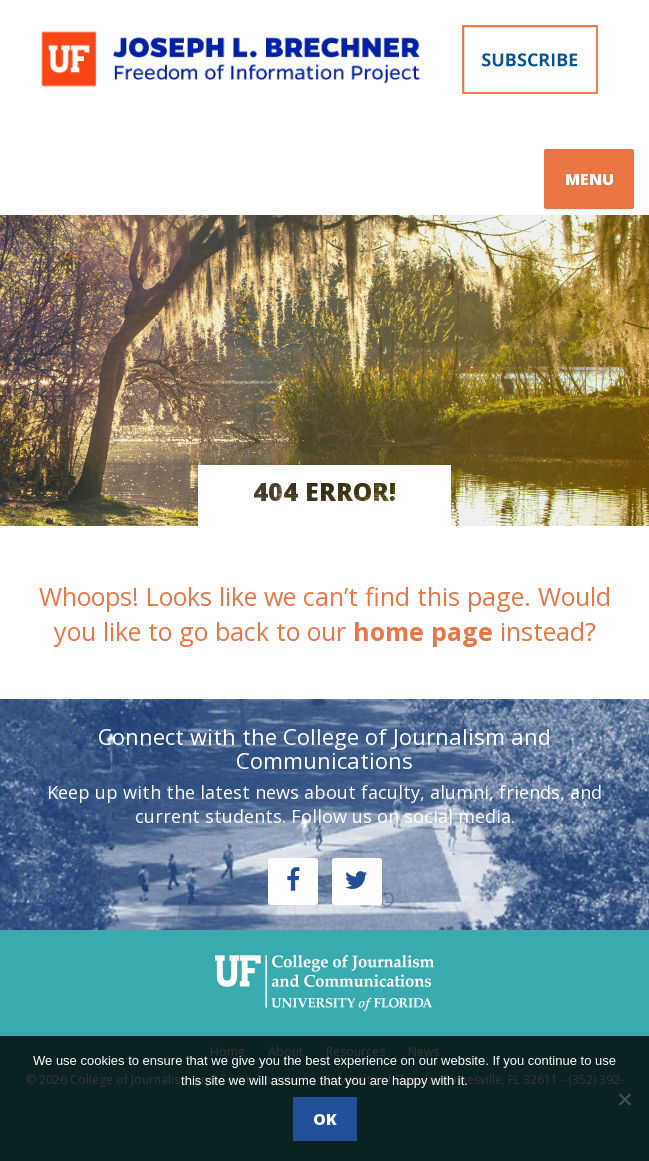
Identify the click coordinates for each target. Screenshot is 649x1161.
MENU (589, 179)
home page (423, 631)
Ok (325, 1119)
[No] (624, 1099)
